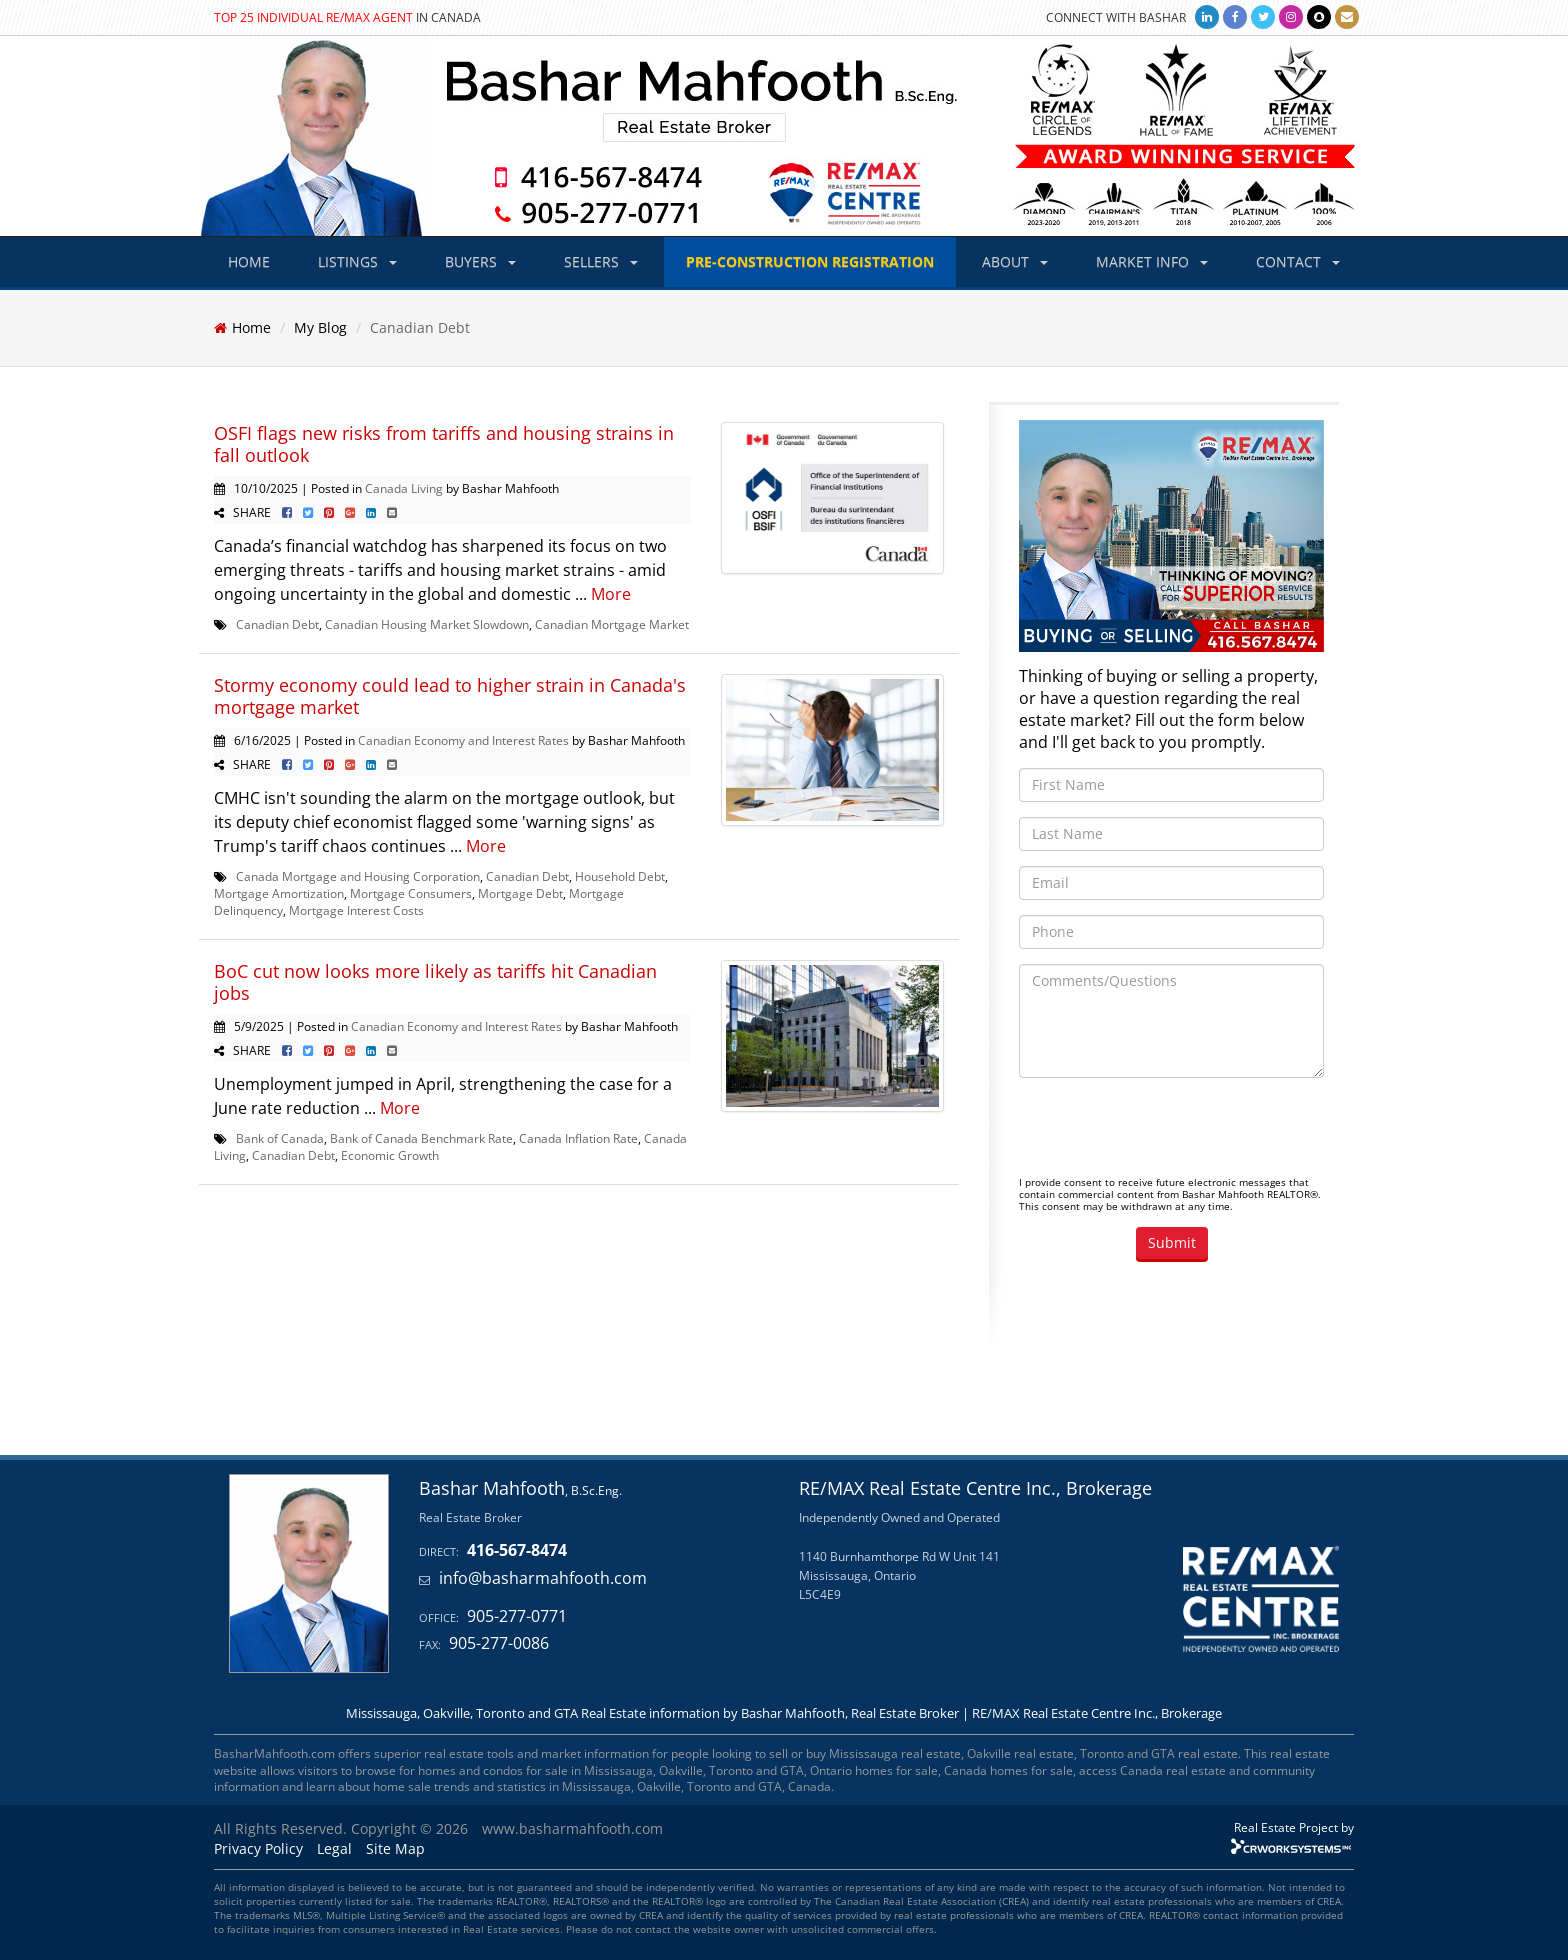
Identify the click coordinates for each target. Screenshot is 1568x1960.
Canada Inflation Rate (578, 1138)
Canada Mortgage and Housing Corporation (358, 876)
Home (251, 327)
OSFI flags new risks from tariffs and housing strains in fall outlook (444, 444)
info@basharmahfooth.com (543, 1578)
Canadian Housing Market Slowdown (427, 624)
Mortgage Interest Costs (356, 910)
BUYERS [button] (480, 261)
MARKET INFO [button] (1152, 261)
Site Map (395, 1848)
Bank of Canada (280, 1138)
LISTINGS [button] (357, 261)
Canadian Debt (277, 624)
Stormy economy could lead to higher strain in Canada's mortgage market (450, 696)
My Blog (320, 327)
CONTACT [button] (1298, 261)
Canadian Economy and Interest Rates (463, 740)
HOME (249, 261)
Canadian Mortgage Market (612, 624)
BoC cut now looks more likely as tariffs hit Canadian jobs (435, 982)
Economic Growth (390, 1155)
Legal (334, 1848)
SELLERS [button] (601, 261)
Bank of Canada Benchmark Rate (421, 1138)
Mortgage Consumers (411, 893)
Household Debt (620, 876)
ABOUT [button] (1015, 261)
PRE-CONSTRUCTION (810, 261)
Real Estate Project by (1294, 1827)
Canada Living (404, 488)
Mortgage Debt (520, 893)
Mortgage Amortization (279, 893)
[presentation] (1171, 1132)
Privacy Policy (258, 1848)
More (611, 594)
